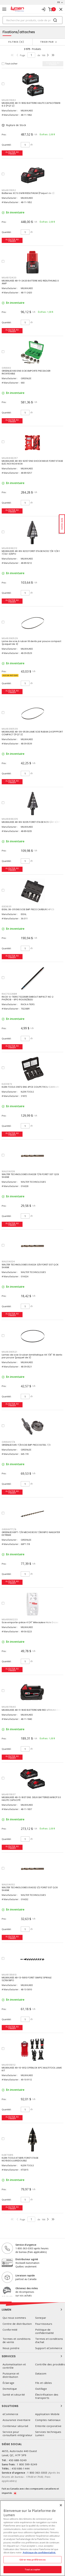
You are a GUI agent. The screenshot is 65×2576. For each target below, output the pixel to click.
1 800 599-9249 (27, 2464)
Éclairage (8, 2383)
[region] (32, 2538)
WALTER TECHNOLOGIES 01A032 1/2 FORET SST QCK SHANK (30, 1889)
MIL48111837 (9, 1794)
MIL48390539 (10, 728)
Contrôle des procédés (50, 2364)
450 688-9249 (18, 2460)
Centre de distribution (17, 2323)
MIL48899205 (10, 818)
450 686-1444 (20, 2468)
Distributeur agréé (26, 2259)
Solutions (32, 2406)
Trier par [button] (47, 41)
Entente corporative (48, 2426)
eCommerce (10, 2414)
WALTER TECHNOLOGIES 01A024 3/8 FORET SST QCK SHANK (30, 1266)
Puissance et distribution (11, 2375)
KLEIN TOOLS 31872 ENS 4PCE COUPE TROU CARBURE (30, 1086)
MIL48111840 (9, 1706)
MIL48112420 (9, 277)
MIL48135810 (9, 1974)
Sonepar (40, 2317)
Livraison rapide (25, 2275)
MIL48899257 (10, 458)
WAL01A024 (8, 1261)
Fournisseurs (43, 2323)
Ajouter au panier (12, 153)
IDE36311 (6, 906)
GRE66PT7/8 (9, 1529)
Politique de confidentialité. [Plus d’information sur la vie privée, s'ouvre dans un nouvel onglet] (39, 2552)
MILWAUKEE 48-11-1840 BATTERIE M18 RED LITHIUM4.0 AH (32, 1709)
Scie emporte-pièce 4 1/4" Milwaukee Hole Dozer (30, 1622)
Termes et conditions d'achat (49, 2340)
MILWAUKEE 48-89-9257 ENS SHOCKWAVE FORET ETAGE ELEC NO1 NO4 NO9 (32, 462)
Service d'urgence (25, 2244)
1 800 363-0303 (37, 2472)
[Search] (32, 20)
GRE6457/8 (8, 1441)
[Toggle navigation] (4, 9)
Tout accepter (33, 2569)
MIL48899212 (9, 548)
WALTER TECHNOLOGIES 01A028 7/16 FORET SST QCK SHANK (30, 1176)
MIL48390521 (9, 1351)
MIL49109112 (8, 2064)
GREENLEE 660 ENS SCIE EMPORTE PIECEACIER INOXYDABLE (26, 372)
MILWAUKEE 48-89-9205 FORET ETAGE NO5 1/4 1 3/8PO (32, 822)
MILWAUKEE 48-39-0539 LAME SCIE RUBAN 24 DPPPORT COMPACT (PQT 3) (32, 733)
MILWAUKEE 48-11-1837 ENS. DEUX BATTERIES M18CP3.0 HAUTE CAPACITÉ (31, 1799)
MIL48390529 (10, 638)
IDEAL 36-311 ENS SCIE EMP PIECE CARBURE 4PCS (28, 909)
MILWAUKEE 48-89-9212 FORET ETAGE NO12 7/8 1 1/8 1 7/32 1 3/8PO (31, 552)
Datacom (40, 2373)
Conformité (10, 2329)
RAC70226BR (9, 993)
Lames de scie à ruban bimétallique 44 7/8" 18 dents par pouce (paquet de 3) (32, 1356)
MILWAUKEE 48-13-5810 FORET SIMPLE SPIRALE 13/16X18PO (26, 1979)
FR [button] (58, 2)
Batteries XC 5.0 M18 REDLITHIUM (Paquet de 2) (28, 193)
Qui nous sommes (14, 2317)
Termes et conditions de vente (17, 2340)
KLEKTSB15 (7, 2154)
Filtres (16, 41)
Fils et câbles (43, 2383)
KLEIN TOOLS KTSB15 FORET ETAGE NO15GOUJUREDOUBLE (20, 2159)
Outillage (41, 2388)
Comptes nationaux (47, 2420)
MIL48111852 (9, 190)
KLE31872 (7, 1084)
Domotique (10, 2388)
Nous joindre (11, 2348)
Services (32, 2356)
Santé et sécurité (14, 2394)
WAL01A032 (8, 1884)
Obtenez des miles (26, 2288)
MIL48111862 (9, 100)
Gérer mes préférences (32, 2559)
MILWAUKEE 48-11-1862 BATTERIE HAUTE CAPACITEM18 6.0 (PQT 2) (31, 104)
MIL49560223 (10, 1619)
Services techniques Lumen (48, 2433)
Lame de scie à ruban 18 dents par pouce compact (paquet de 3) (31, 642)
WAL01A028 (8, 1171)
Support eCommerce (48, 2348)
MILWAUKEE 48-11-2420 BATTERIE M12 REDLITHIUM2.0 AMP (30, 282)
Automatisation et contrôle (14, 2366)
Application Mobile (47, 2414)
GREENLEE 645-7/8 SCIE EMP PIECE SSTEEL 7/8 (26, 1444)
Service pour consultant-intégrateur (18, 2433)
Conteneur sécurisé (15, 2426)
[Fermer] (61, 2505)
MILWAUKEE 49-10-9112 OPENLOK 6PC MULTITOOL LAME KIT (32, 2069)
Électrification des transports (46, 2396)
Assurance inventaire (16, 2420)
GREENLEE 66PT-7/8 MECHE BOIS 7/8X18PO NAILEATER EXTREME (31, 1533)
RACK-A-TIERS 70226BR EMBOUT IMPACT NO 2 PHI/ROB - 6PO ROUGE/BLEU (27, 998)
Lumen (32, 2309)
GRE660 (6, 367)
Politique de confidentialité (44, 2331)
